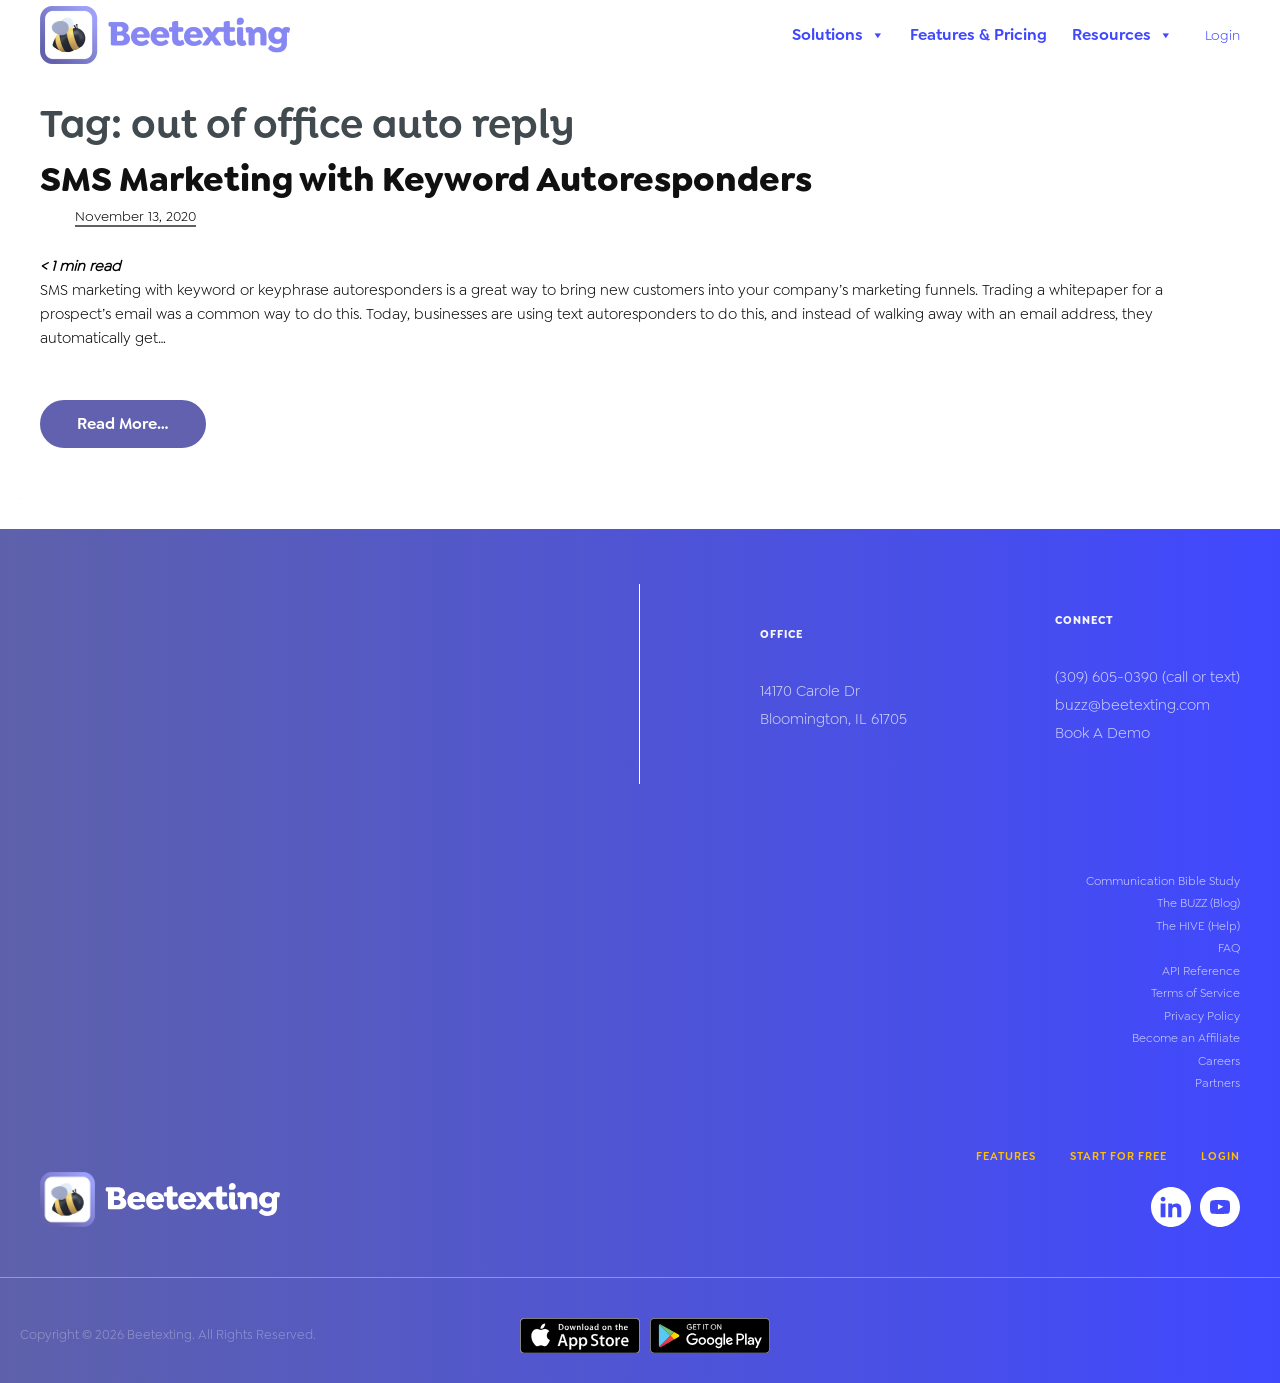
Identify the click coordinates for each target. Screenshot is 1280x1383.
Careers (1219, 1061)
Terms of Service (1195, 993)
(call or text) (1147, 677)
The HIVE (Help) (1198, 926)
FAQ (1229, 948)
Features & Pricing (978, 34)
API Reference (1201, 971)
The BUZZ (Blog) (1198, 903)
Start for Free (1118, 1156)
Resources (1122, 35)
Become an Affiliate (1186, 1038)
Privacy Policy (1202, 1016)
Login (1222, 35)
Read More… (123, 423)
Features (1006, 1156)
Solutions (838, 35)
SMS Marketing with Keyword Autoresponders (426, 179)
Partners (1217, 1083)
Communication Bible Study (1163, 881)
